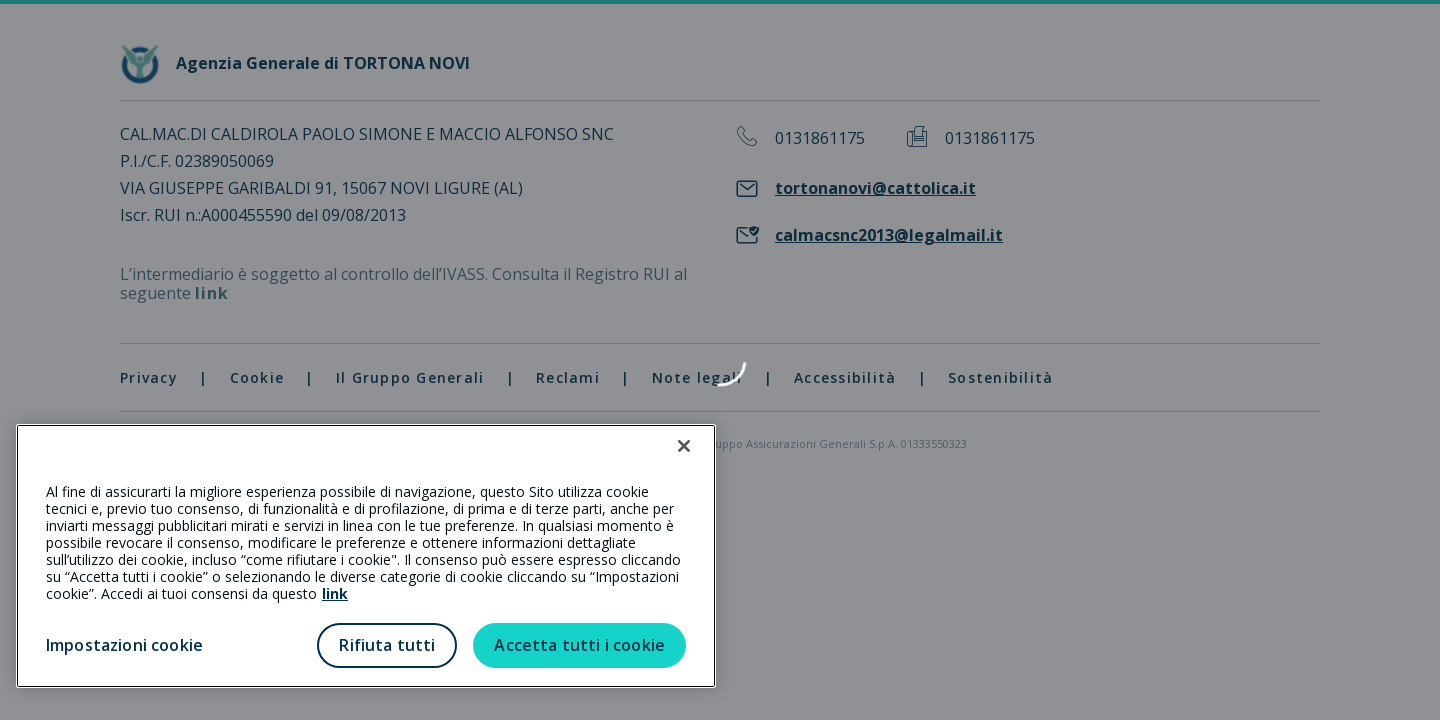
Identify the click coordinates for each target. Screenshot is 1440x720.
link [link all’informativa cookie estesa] (335, 593)
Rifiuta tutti (387, 645)
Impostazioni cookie (124, 645)
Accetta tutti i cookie (579, 645)
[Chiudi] (684, 446)
